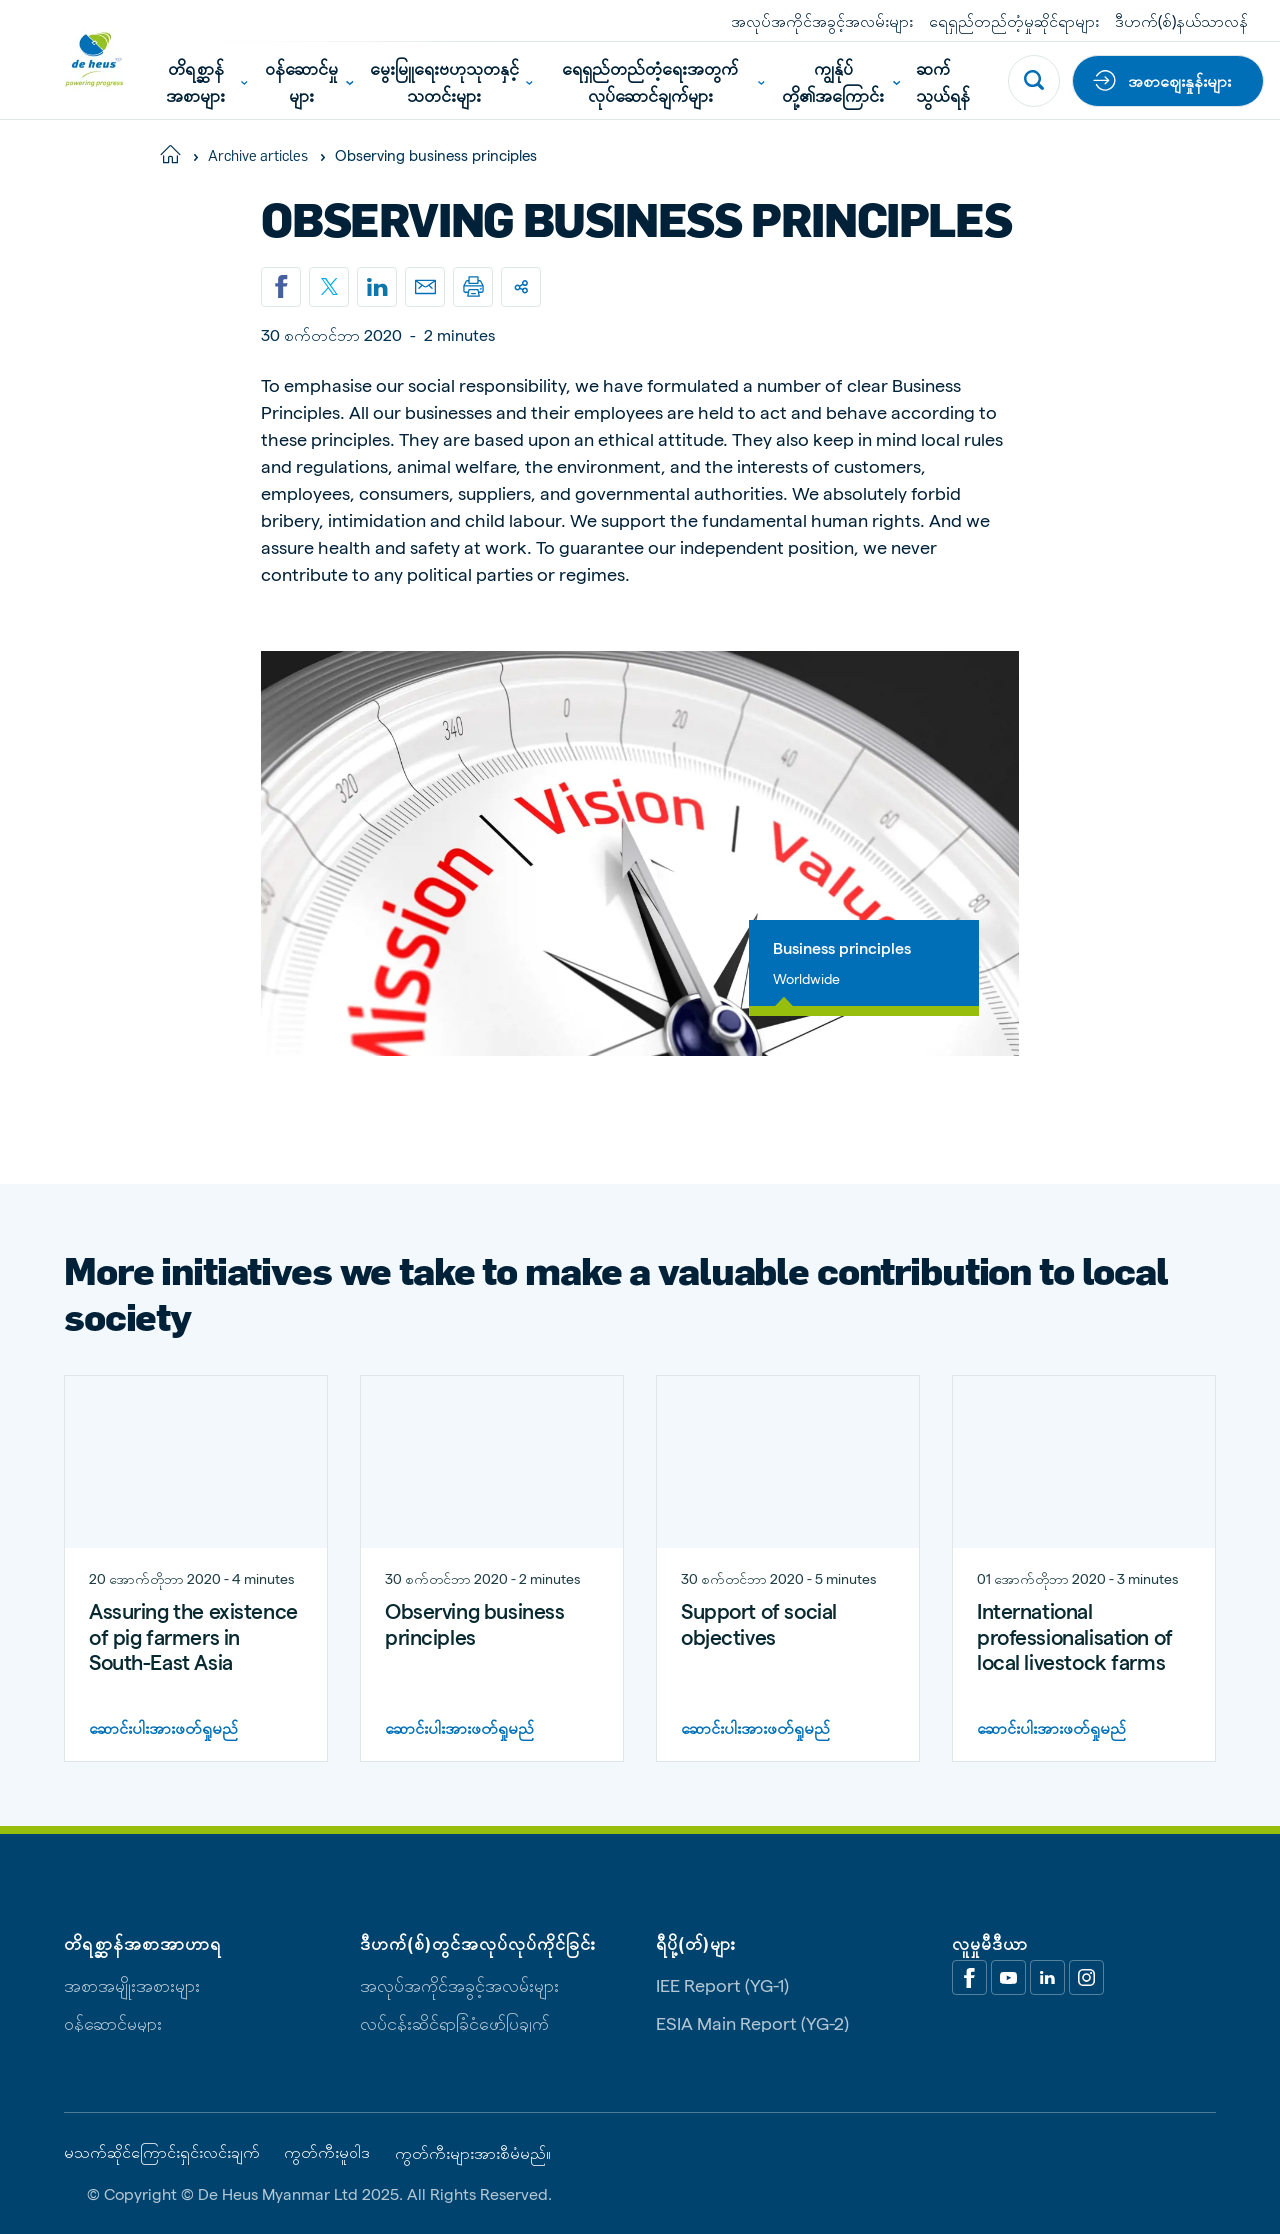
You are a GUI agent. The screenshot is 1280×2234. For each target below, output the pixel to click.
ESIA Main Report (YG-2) (752, 2022)
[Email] (425, 287)
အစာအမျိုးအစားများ (132, 1984)
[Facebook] (969, 1977)
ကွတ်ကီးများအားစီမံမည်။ (473, 2153)
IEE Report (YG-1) (722, 1984)
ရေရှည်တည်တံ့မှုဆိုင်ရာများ (1014, 20)
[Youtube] (1008, 1977)
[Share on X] (329, 287)
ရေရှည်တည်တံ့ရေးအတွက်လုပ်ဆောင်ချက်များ (663, 81)
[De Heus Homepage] (79, 59)
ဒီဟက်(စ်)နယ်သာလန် (1181, 20)
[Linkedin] (377, 287)
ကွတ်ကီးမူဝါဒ (327, 2152)
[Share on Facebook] (281, 287)
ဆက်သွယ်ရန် (943, 81)
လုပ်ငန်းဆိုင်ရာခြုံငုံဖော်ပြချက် (454, 2022)
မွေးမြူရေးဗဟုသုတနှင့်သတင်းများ (451, 81)
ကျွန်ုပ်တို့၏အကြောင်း (841, 81)
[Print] (473, 287)
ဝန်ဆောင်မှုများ (309, 81)
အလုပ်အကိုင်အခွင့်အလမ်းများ (822, 20)
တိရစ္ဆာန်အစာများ (206, 81)
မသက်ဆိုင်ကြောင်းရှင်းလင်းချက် (162, 2152)
